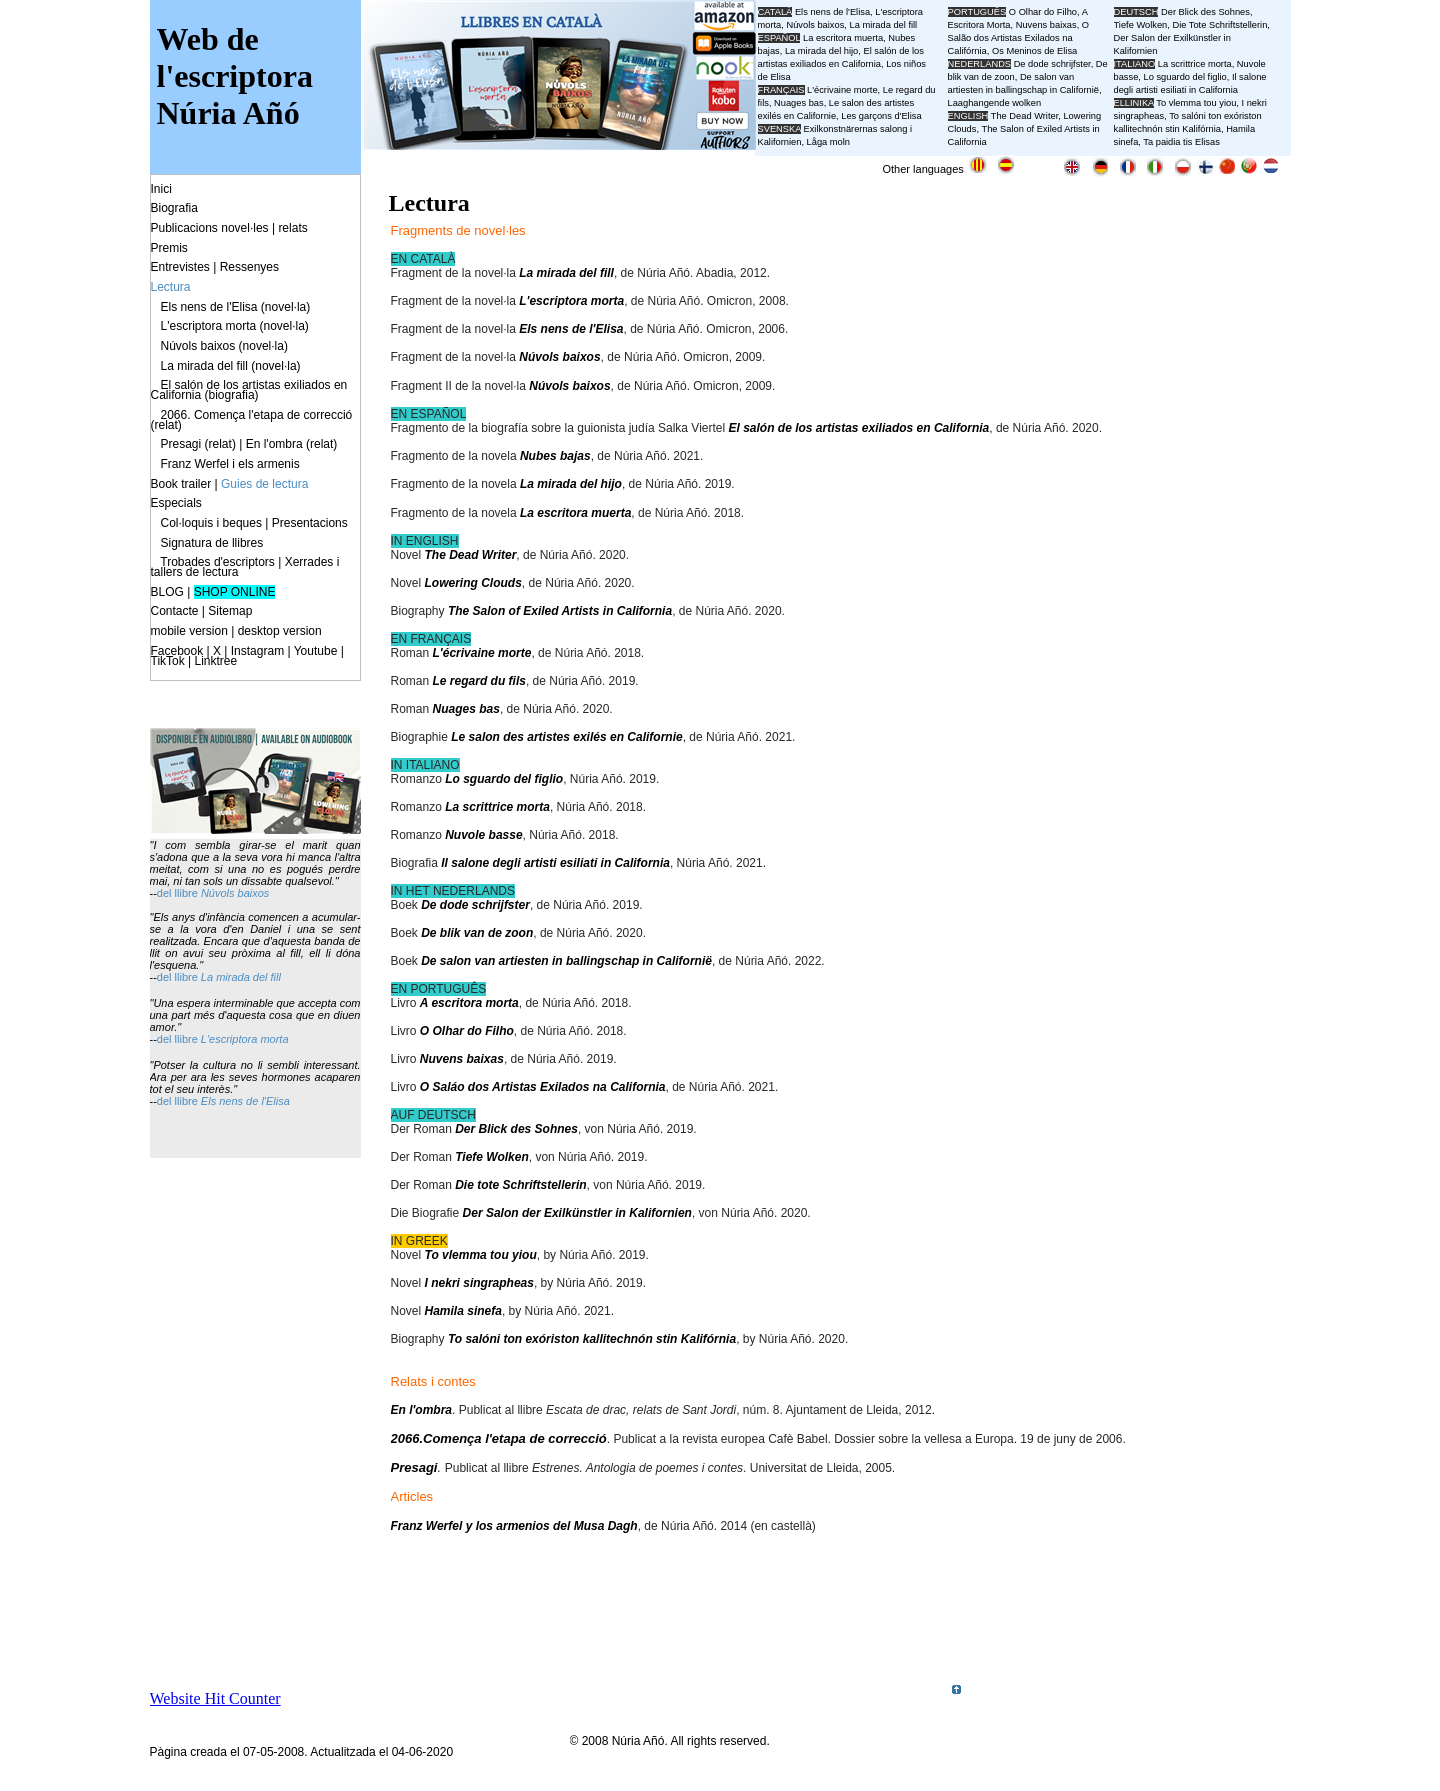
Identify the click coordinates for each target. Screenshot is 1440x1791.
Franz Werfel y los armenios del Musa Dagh (514, 1526)
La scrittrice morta (497, 807)
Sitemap (230, 611)
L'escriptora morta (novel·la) (235, 326)
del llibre (179, 977)
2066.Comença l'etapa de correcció (499, 1438)
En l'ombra (422, 1410)
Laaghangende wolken (995, 103)
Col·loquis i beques (211, 523)
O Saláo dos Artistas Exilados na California (543, 1087)
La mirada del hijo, (824, 51)
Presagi (414, 1467)
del (166, 893)
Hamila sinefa (463, 1311)
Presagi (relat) (198, 444)
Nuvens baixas (462, 1059)
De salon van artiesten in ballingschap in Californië (566, 961)
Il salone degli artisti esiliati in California (555, 863)
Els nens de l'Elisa (571, 329)
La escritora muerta (575, 513)
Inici (161, 189)
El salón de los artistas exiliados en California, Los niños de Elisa (842, 64)
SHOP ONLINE (235, 592)
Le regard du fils (479, 681)
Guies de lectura (264, 484)
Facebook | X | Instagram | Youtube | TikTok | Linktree (247, 656)
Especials (176, 503)
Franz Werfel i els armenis (230, 464)
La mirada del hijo (571, 484)
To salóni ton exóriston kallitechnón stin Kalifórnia (592, 1339)
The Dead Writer (471, 555)
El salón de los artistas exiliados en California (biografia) (249, 390)
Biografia (174, 208)
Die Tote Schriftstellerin (1219, 25)
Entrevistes (180, 267)
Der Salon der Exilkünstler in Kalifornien (577, 1213)
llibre (188, 893)
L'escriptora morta (571, 301)
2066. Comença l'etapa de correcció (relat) (252, 420)
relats (292, 228)
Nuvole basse (483, 835)
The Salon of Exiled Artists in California (560, 611)
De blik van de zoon (477, 933)
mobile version (189, 631)
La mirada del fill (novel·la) (231, 366)
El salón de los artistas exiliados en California (858, 428)
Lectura (171, 287)
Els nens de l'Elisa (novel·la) (236, 307)
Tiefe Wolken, (1142, 25)
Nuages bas (466, 709)
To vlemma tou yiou (481, 1255)
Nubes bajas (555, 456)
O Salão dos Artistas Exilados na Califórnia (1019, 38)
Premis (169, 248)
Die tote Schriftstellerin (520, 1185)
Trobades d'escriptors (217, 562)
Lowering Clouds (473, 583)
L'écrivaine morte (482, 653)
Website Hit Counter (215, 1698)
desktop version (280, 631)
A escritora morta (469, 1003)
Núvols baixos (559, 357)
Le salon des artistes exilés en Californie (566, 737)
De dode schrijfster (475, 905)
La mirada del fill (566, 273)
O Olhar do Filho (467, 1031)
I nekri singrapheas (479, 1283)
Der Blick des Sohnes (516, 1129)
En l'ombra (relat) (292, 444)
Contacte (175, 611)
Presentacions (310, 523)
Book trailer (181, 484)
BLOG (167, 592)
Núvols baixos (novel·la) (224, 346)
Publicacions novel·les (210, 228)
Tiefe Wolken (492, 1157)
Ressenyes (249, 267)
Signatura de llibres (212, 543)
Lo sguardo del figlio (504, 779)
